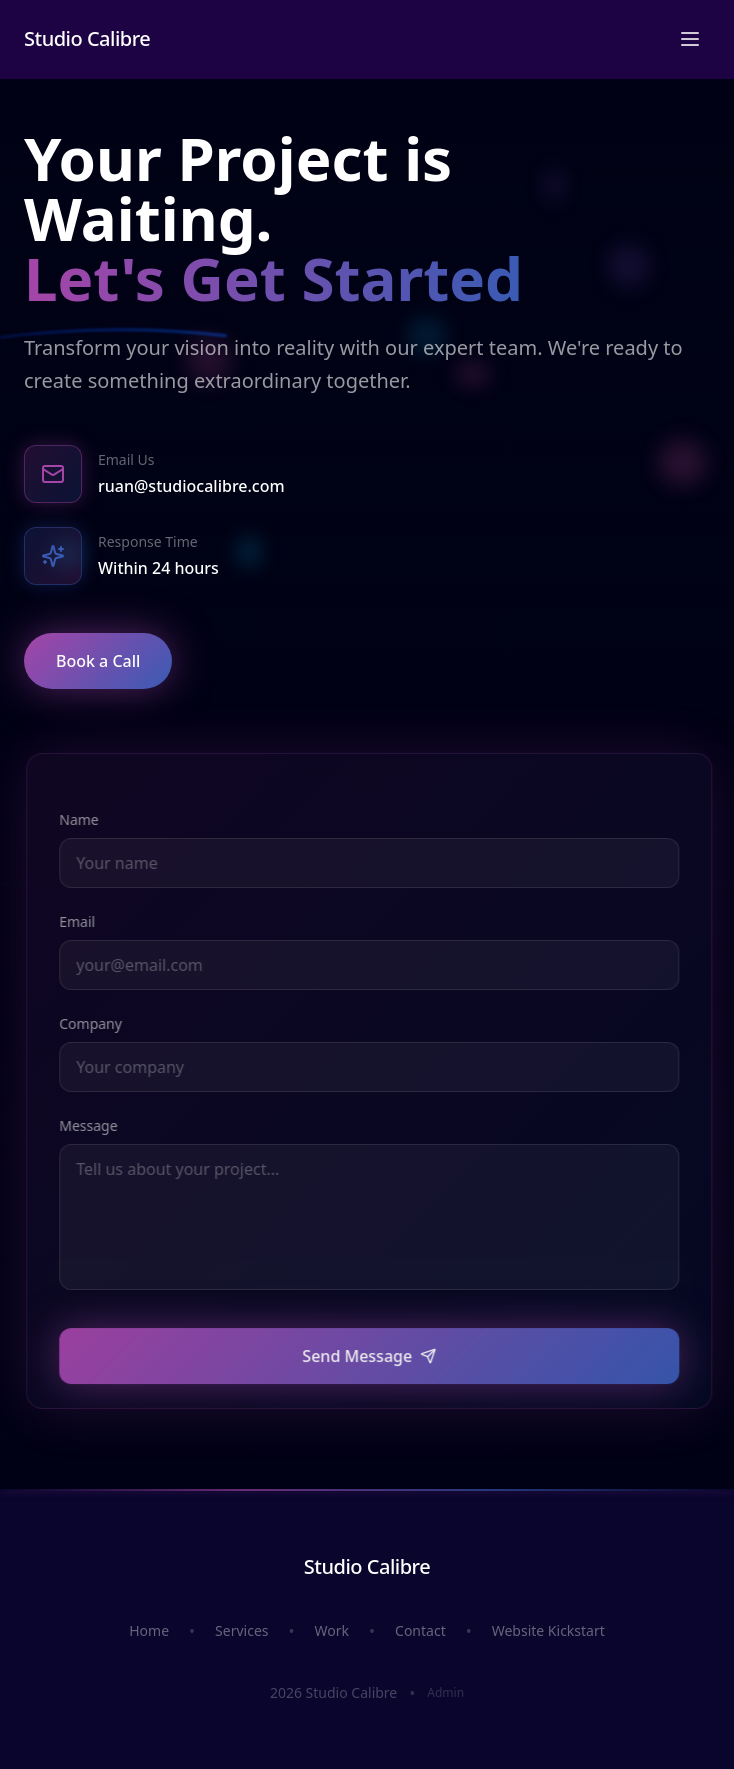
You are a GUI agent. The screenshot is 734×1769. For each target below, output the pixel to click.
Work (332, 1630)
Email (85, 921)
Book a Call (95, 659)
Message (96, 1123)
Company (98, 1023)
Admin (445, 1693)
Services (241, 1630)
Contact (420, 1630)
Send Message (377, 1368)
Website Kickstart (548, 1630)
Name (86, 819)
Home (149, 1630)
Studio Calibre (87, 26)
